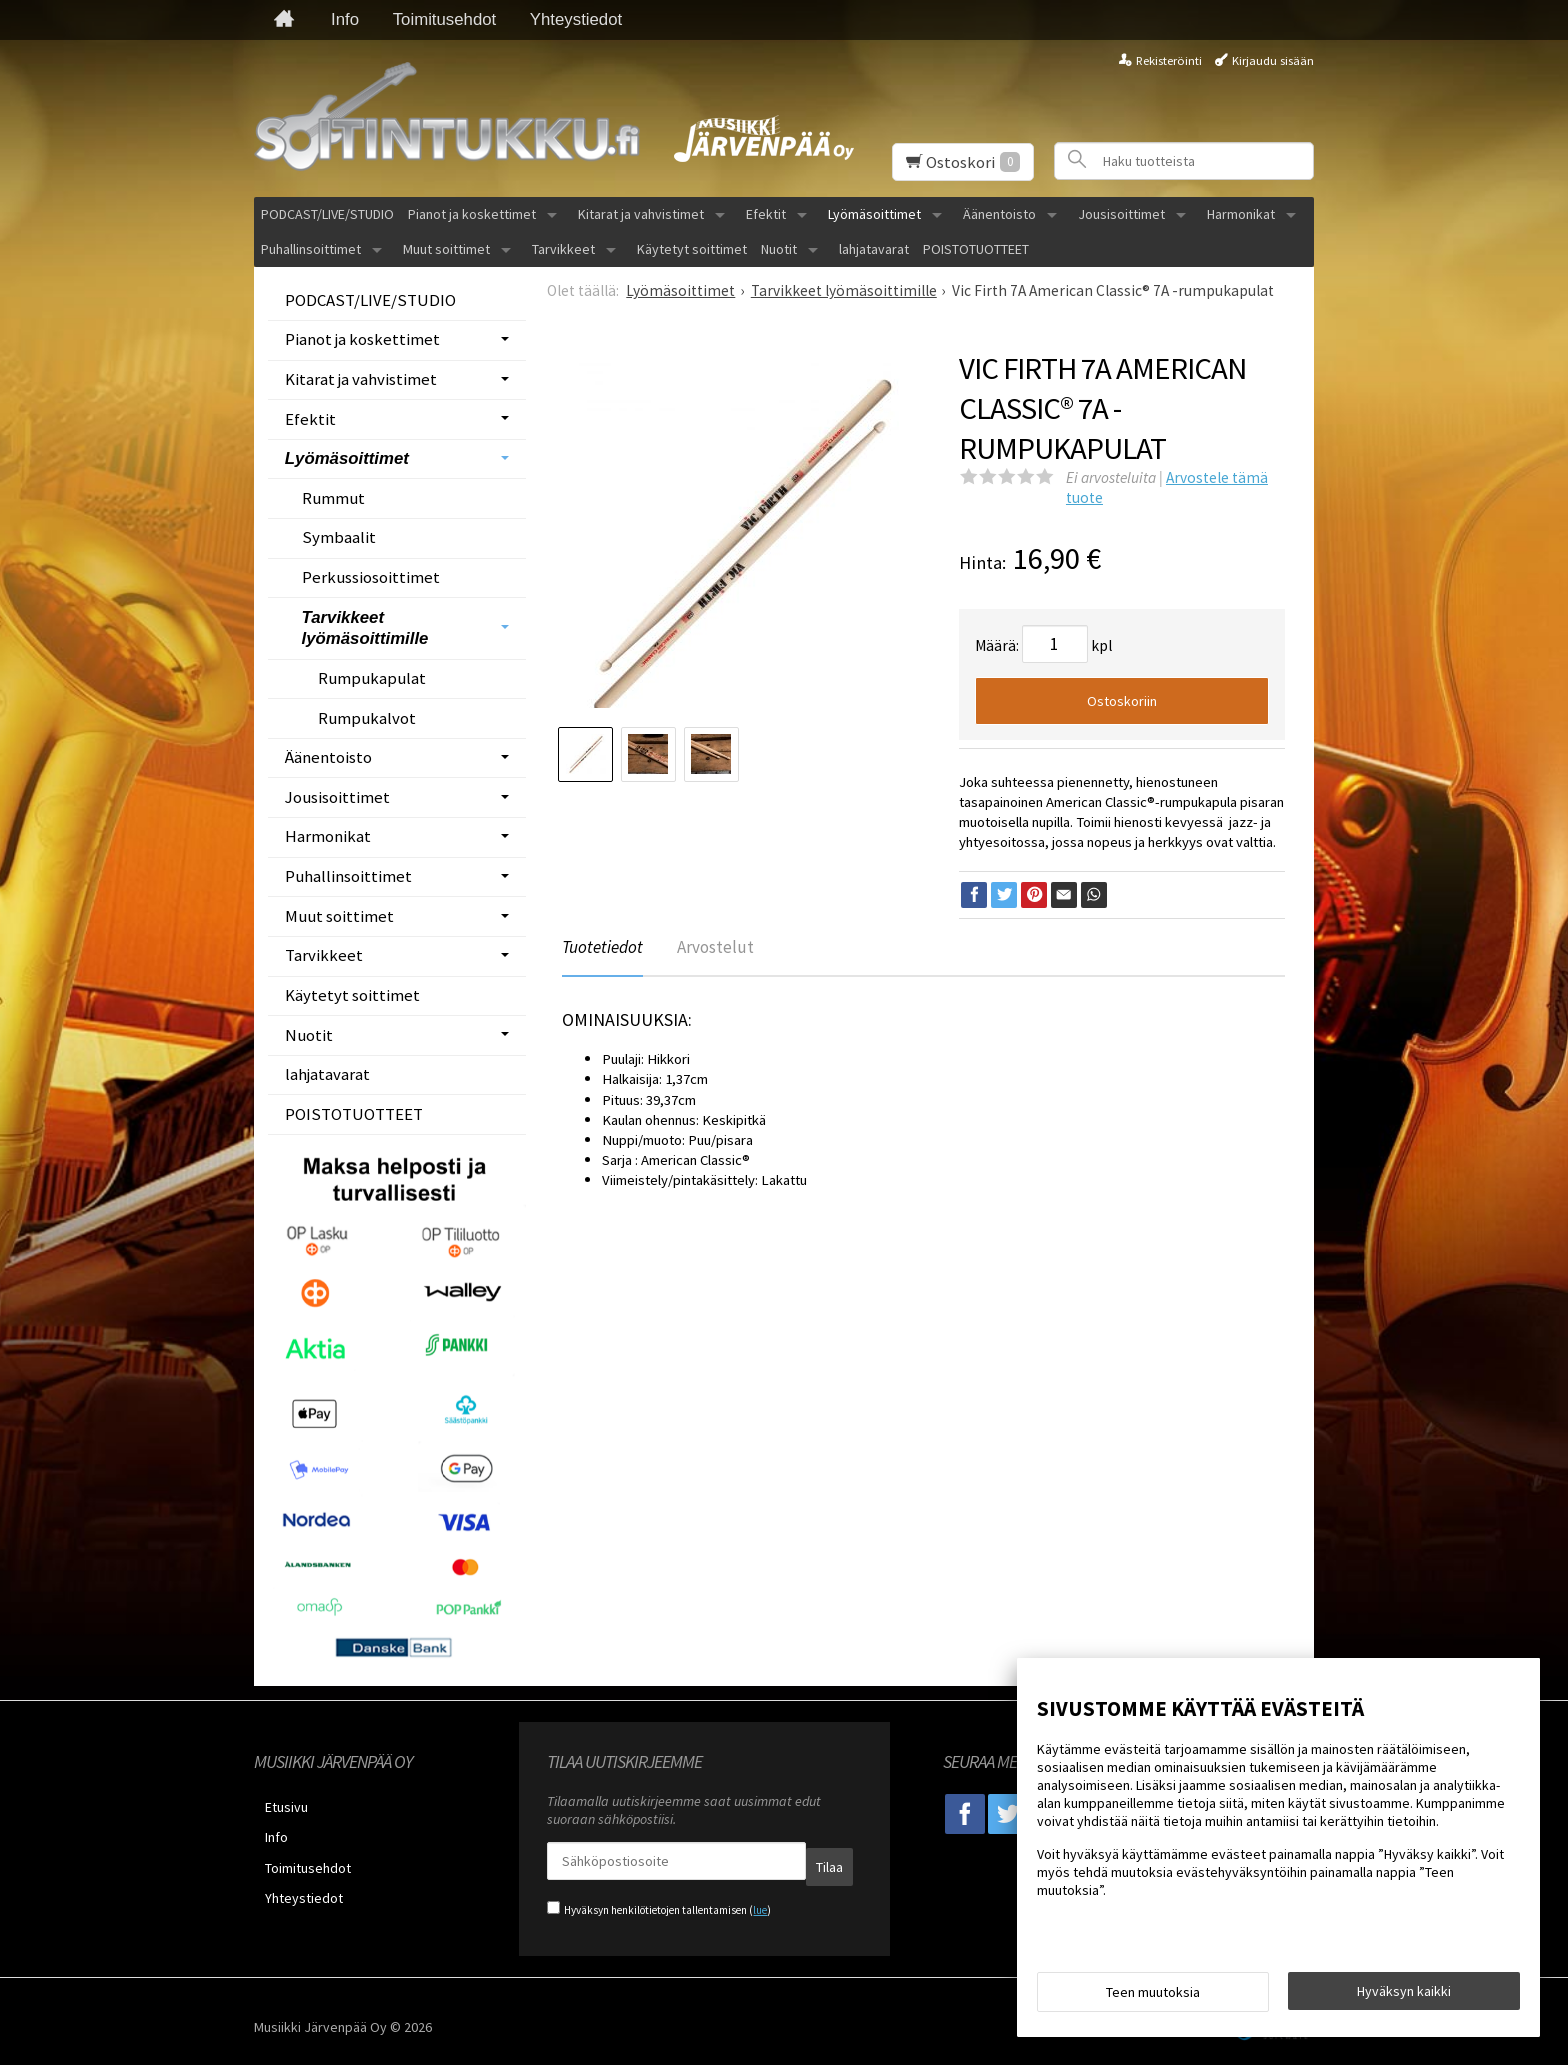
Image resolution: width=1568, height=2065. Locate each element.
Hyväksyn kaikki (1404, 1996)
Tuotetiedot (605, 948)
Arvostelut (727, 948)
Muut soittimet (446, 249)
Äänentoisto (999, 214)
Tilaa (790, 1861)
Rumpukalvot (367, 718)
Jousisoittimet (1121, 214)
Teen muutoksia (1153, 1997)
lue (760, 1899)
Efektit (766, 214)
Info (345, 19)
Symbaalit (339, 537)
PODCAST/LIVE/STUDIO (327, 214)
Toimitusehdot (445, 19)
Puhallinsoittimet (311, 249)
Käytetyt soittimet (692, 249)
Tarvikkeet (563, 249)
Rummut (333, 498)
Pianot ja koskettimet (472, 214)
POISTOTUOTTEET (976, 249)
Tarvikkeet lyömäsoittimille (365, 628)
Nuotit (779, 249)
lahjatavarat (874, 249)
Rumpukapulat (372, 678)
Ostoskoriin (1122, 701)
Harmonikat (1241, 214)
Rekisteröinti (1169, 60)
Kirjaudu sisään (1273, 60)
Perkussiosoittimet (371, 577)
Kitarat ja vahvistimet (641, 214)
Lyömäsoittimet (874, 214)
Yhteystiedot (576, 19)
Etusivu (275, 1804)
